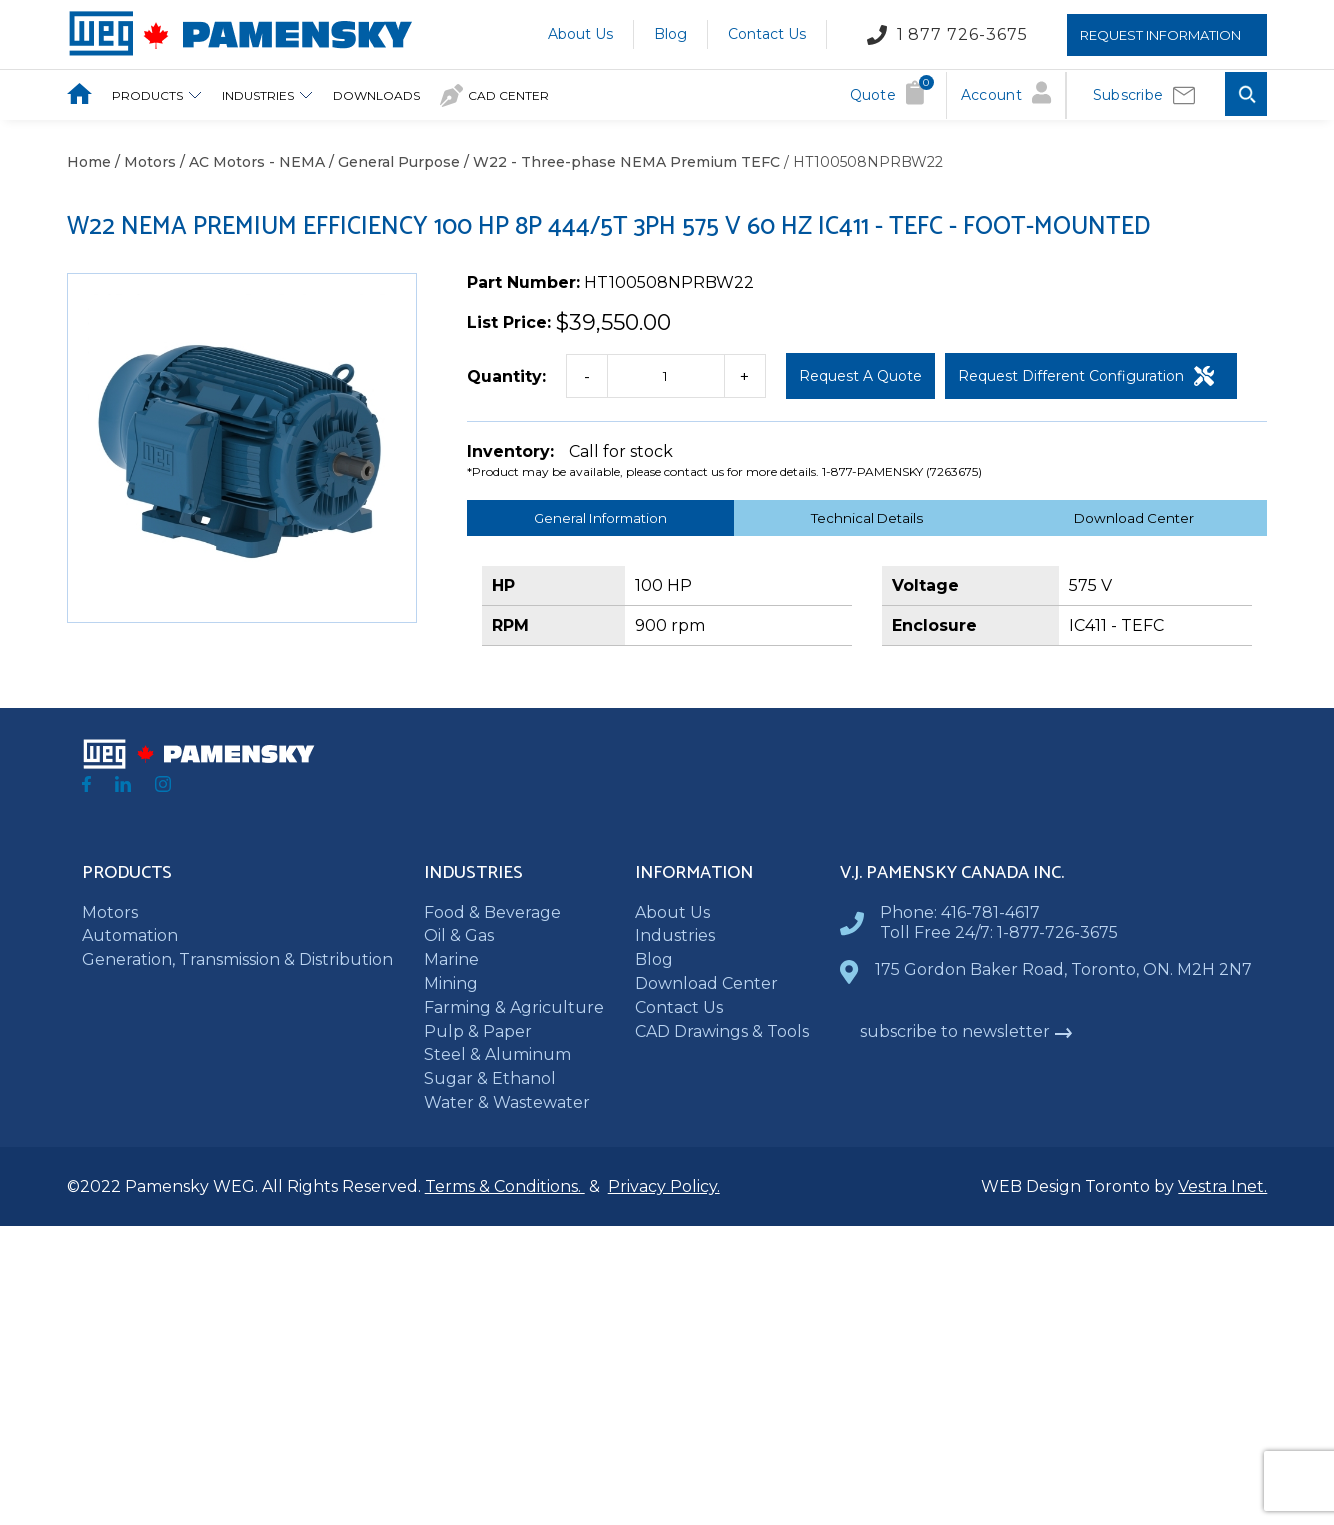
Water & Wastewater (507, 1102)
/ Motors (143, 162)
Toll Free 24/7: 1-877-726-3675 (999, 932)
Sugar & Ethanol (490, 1078)
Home (89, 162)
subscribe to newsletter (966, 1031)
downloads (376, 95)
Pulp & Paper (478, 1031)
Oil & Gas (459, 935)
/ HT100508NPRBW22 (861, 162)
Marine (451, 959)
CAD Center (494, 95)
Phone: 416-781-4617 (960, 912)
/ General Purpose (392, 162)
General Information (600, 518)
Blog (670, 34)
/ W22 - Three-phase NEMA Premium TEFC (620, 162)
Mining (451, 983)
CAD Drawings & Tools (722, 1031)
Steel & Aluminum (497, 1054)
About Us (580, 34)
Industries (267, 95)
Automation (130, 935)
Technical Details (867, 518)
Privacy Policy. (664, 1186)
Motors (110, 912)
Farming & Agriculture (514, 1007)
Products (157, 95)
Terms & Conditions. (505, 1186)
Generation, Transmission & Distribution (237, 959)
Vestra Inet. (1222, 1186)
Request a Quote (860, 376)
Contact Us (767, 34)
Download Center (1134, 518)
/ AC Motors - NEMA (250, 162)
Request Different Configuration (1086, 376)
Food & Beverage (492, 912)
